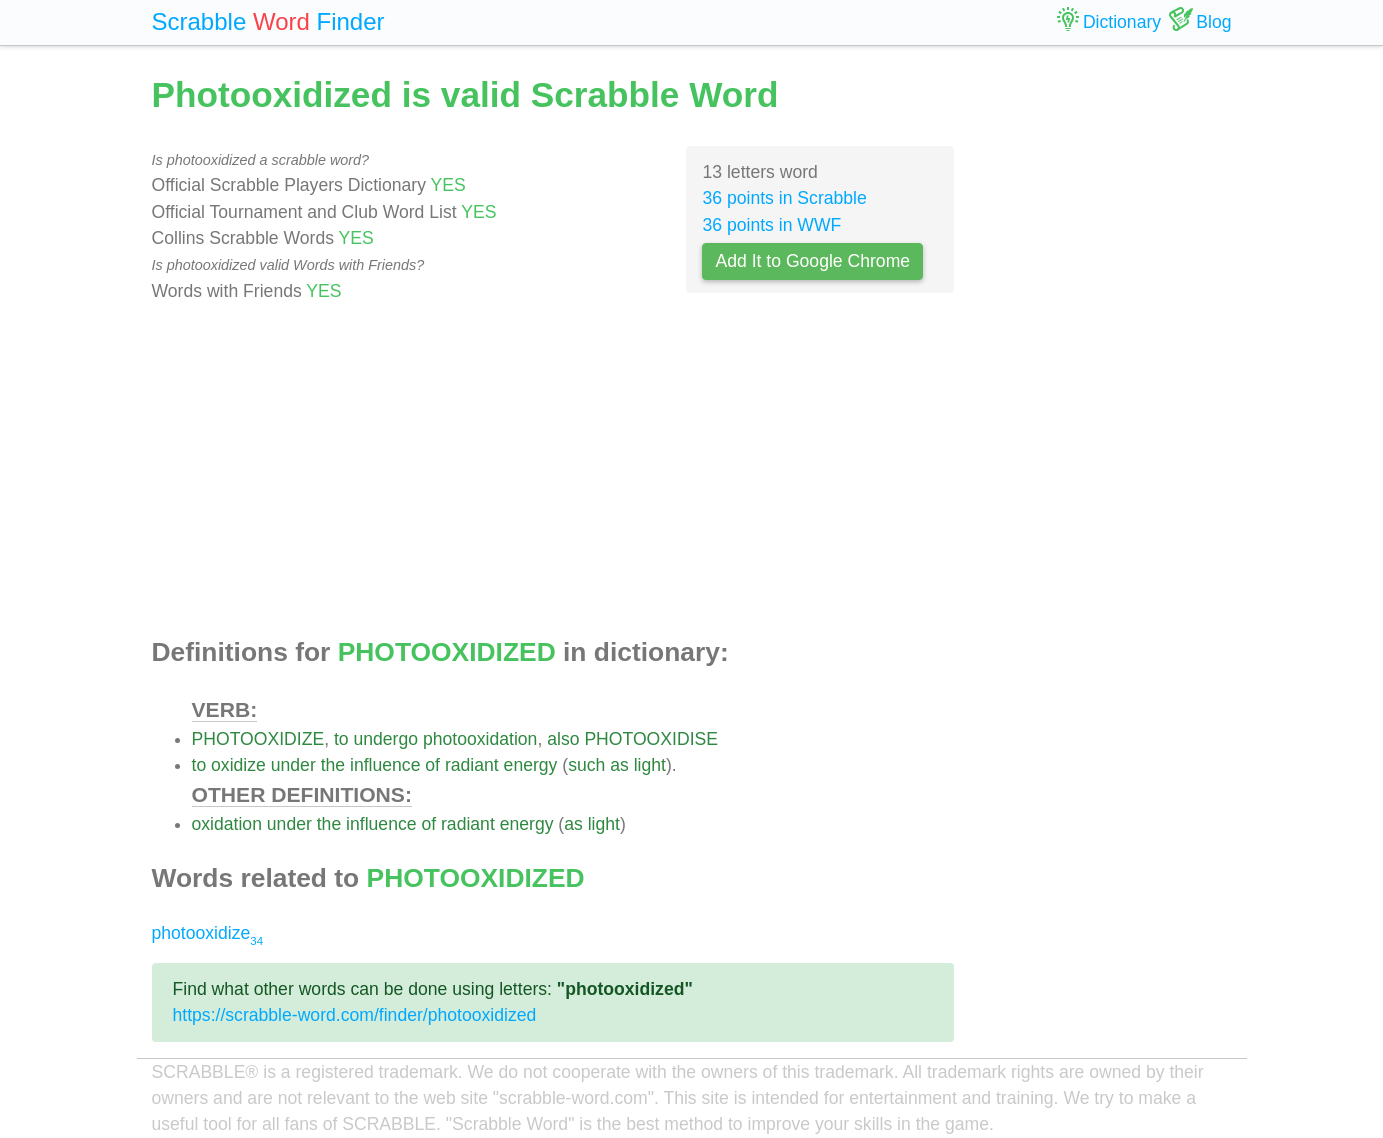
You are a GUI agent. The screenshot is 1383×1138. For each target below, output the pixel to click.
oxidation (227, 824)
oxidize (238, 765)
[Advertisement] (553, 471)
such (586, 765)
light (650, 765)
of (432, 765)
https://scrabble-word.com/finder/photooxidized (355, 1015)
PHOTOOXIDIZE (258, 739)
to (341, 739)
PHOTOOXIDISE (651, 739)
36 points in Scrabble (784, 198)
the (333, 765)
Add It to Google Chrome (812, 261)
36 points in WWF (771, 225)
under (293, 765)
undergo (385, 739)
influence (385, 765)
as (619, 765)
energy (531, 765)
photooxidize (208, 933)
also (563, 739)
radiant (472, 765)
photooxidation (480, 739)
